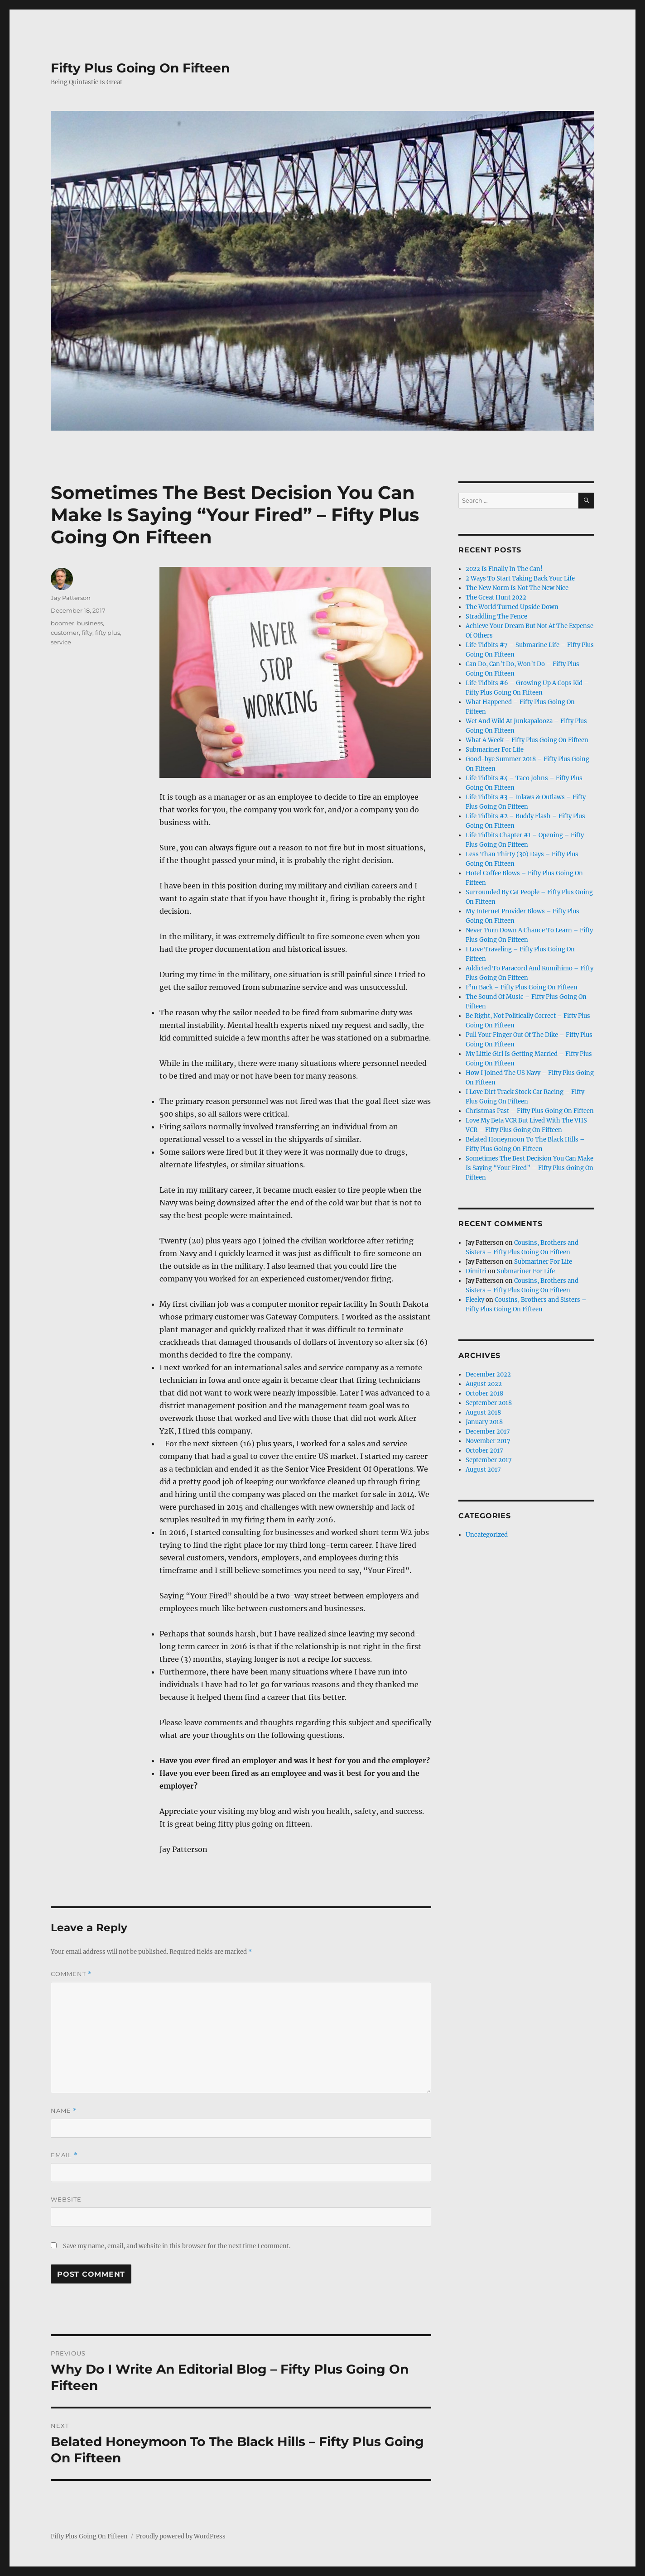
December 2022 (488, 1374)
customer (65, 632)
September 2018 (489, 1403)
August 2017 (483, 1469)
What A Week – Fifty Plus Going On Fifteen (527, 740)
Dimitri (476, 1271)
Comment (71, 1974)
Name (64, 2111)
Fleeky (475, 1300)
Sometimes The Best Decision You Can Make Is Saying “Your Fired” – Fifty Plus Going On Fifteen (529, 1168)
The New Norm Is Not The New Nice (517, 588)
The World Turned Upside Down (512, 607)
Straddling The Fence (496, 616)
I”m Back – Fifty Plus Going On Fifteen (522, 987)
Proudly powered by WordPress (181, 2536)
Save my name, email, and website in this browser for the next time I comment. (176, 2246)
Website (66, 2199)
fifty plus (107, 632)
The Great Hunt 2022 (496, 597)
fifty (87, 632)
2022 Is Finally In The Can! (504, 569)
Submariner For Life (495, 749)
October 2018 (484, 1393)
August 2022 (484, 1384)
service (61, 642)
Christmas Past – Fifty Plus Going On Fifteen (530, 1111)
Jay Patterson (71, 597)
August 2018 (483, 1412)
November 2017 (488, 1441)
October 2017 (484, 1450)
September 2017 (489, 1460)
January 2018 (484, 1422)
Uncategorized (487, 1535)
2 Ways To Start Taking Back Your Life (520, 578)
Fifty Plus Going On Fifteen (140, 68)
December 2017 (488, 1431)
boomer (62, 623)
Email (64, 2155)
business (90, 623)
